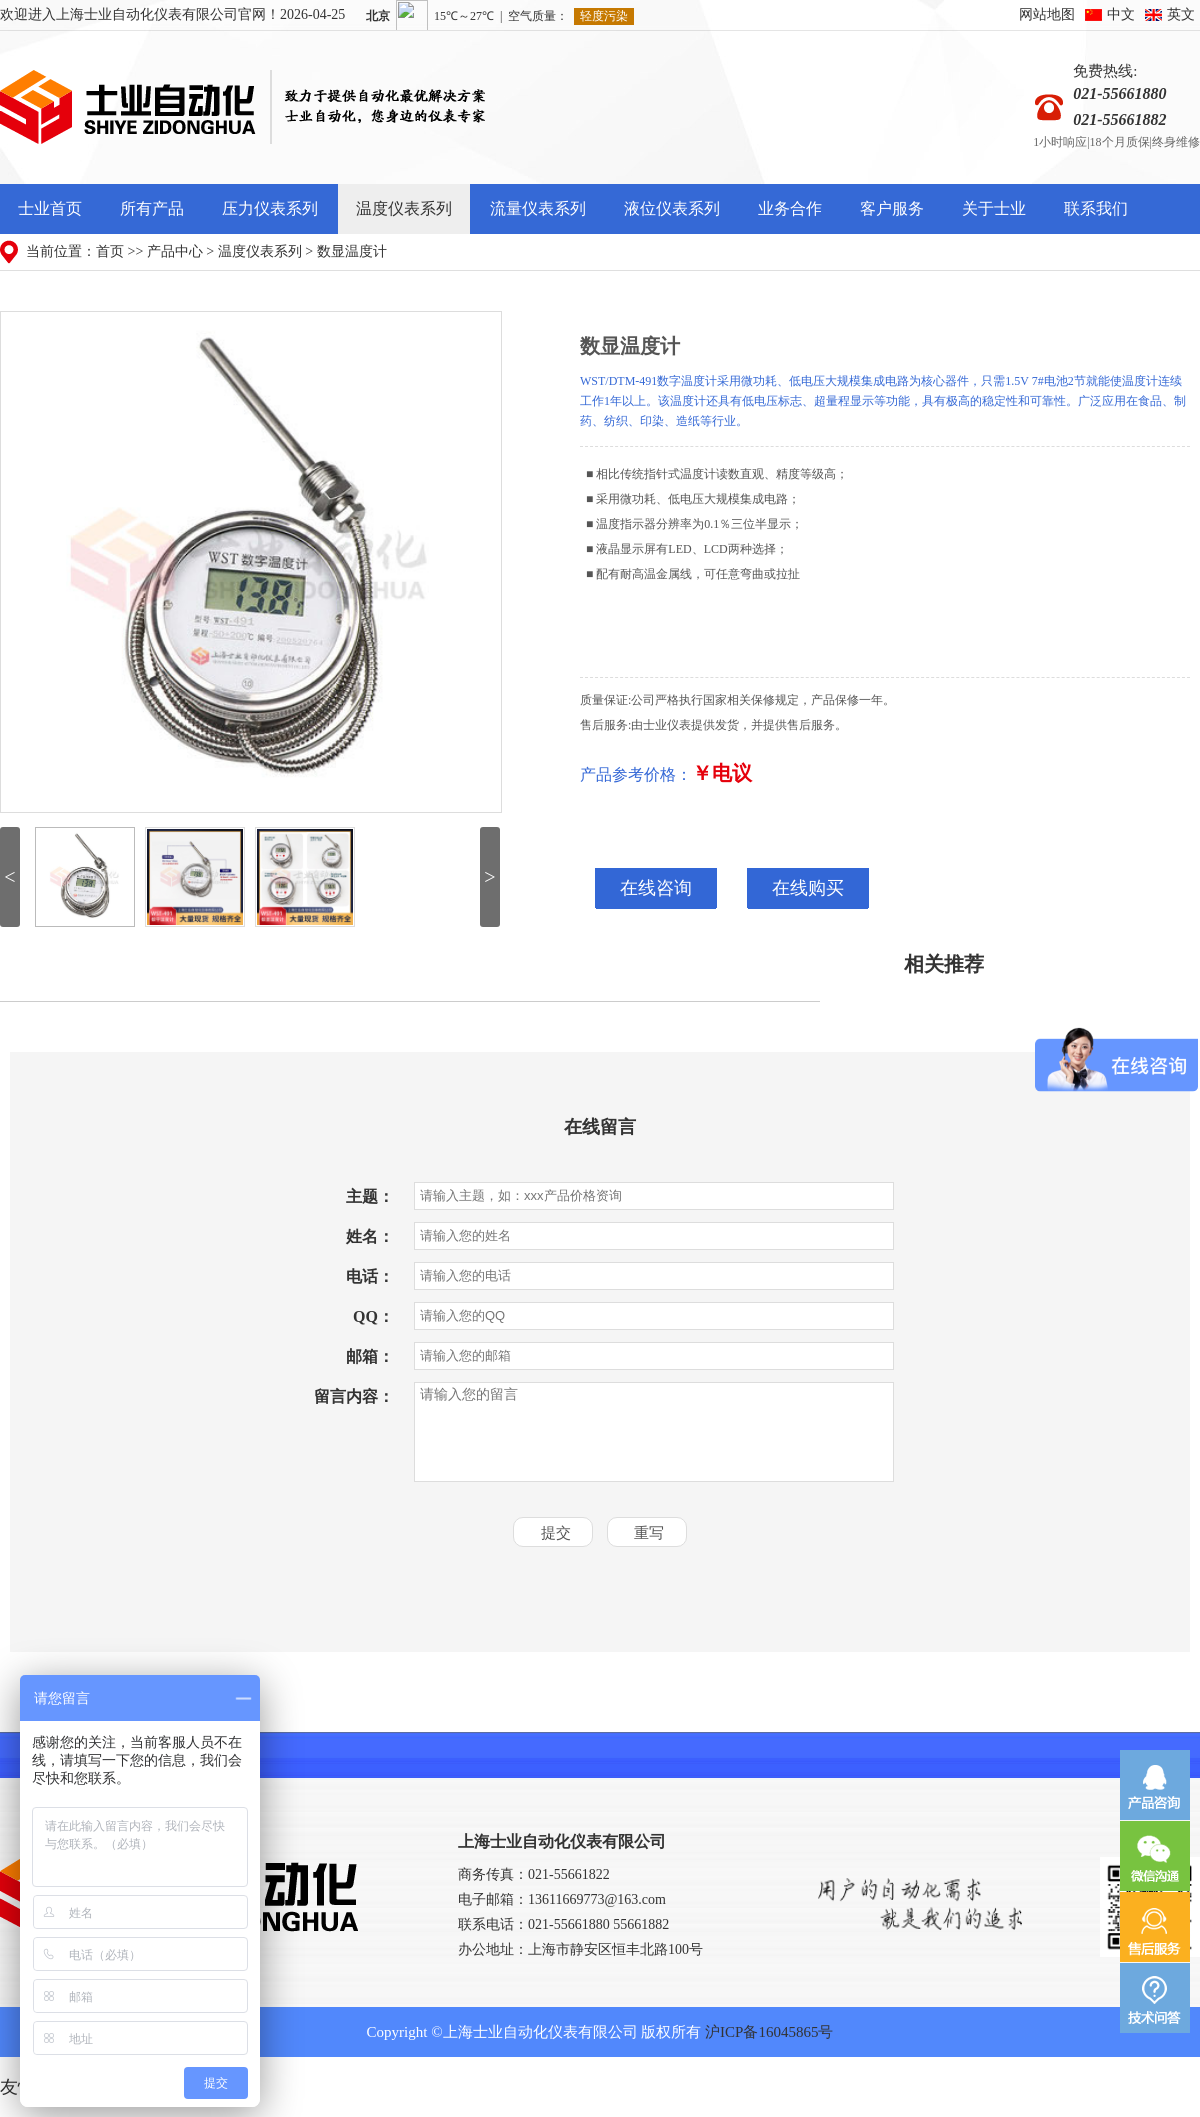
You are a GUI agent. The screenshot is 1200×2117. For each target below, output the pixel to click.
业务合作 (790, 208)
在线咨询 (656, 888)
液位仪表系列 (672, 208)
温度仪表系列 (404, 208)
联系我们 (1096, 208)
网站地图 (1047, 14)
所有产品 (152, 208)
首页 (110, 251)
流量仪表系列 (538, 208)
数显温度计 (352, 251)
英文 (1181, 14)
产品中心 (175, 251)
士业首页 (50, 208)
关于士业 (994, 208)
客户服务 (892, 208)
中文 (1121, 14)
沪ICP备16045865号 (769, 2032)
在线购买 (808, 888)
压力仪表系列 (270, 208)
